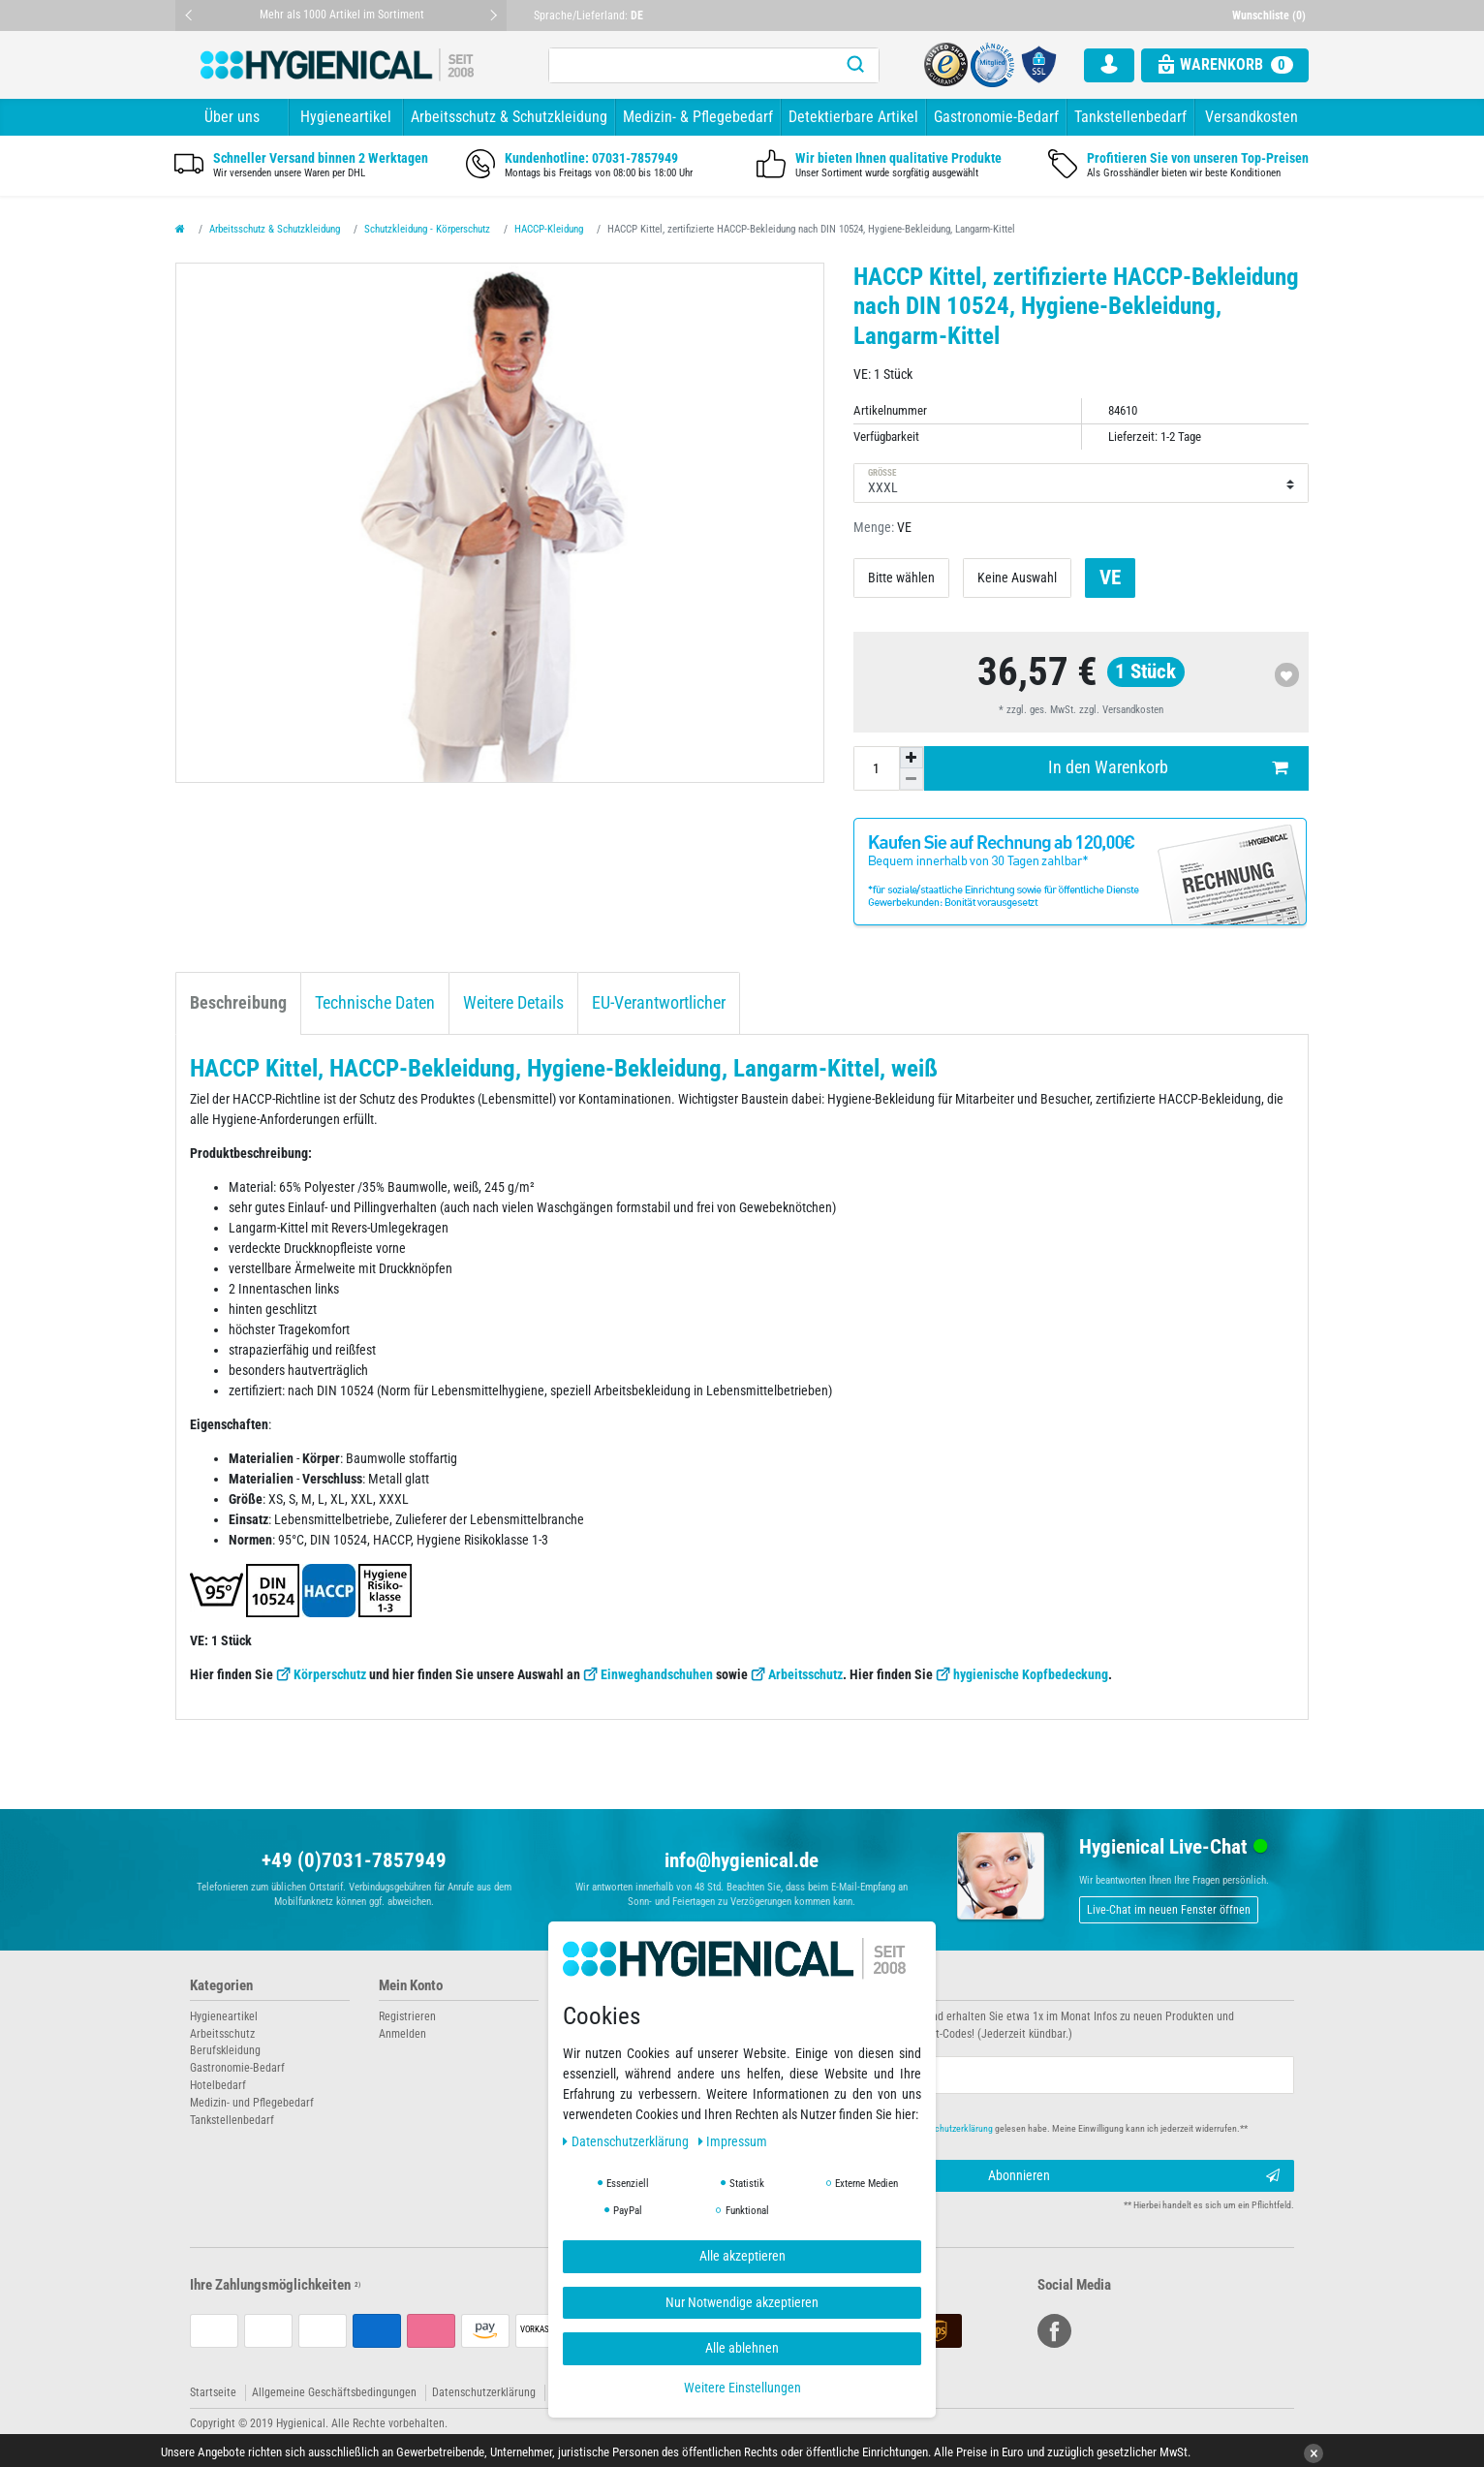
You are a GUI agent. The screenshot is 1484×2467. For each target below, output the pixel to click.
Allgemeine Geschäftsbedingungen (334, 2392)
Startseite (213, 2392)
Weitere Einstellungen (742, 2387)
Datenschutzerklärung (484, 2392)
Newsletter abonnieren (821, 1986)
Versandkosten (1251, 117)
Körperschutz (330, 1674)
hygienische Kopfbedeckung (1030, 1674)
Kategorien (221, 1986)
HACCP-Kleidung (548, 229)
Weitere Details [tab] (513, 1003)
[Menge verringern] (911, 779)
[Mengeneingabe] (876, 768)
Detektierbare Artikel (853, 117)
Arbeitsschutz (805, 1674)
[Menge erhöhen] (911, 757)
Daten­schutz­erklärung (627, 2141)
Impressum (733, 2141)
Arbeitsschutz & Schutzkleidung (509, 117)
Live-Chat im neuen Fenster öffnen (1169, 1910)
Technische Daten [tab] (375, 1003)
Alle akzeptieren (742, 2256)
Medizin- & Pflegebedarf (698, 117)
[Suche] (855, 65)
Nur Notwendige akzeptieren (742, 2302)
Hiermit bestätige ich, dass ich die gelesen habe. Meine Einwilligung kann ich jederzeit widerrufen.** (1011, 2128)
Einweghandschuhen (657, 1674)
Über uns (232, 117)
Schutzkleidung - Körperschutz (427, 229)
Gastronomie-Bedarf (996, 117)
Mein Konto (411, 1986)
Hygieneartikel (345, 117)
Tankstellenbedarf (1130, 117)
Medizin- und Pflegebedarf (252, 2102)
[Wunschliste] (1271, 15)
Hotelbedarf (218, 2085)
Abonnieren (1134, 2176)
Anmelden (402, 2034)
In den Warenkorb (1167, 768)
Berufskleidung (225, 2050)
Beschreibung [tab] (238, 1003)
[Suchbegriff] (690, 65)
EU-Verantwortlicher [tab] (659, 1003)
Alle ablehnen (742, 2348)
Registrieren (407, 2016)
